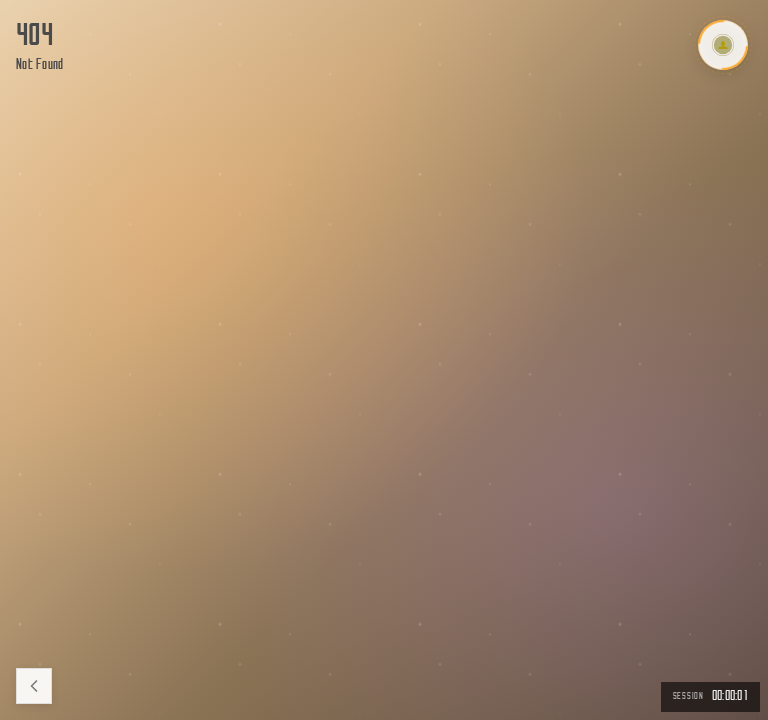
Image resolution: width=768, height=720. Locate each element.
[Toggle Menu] (723, 45)
